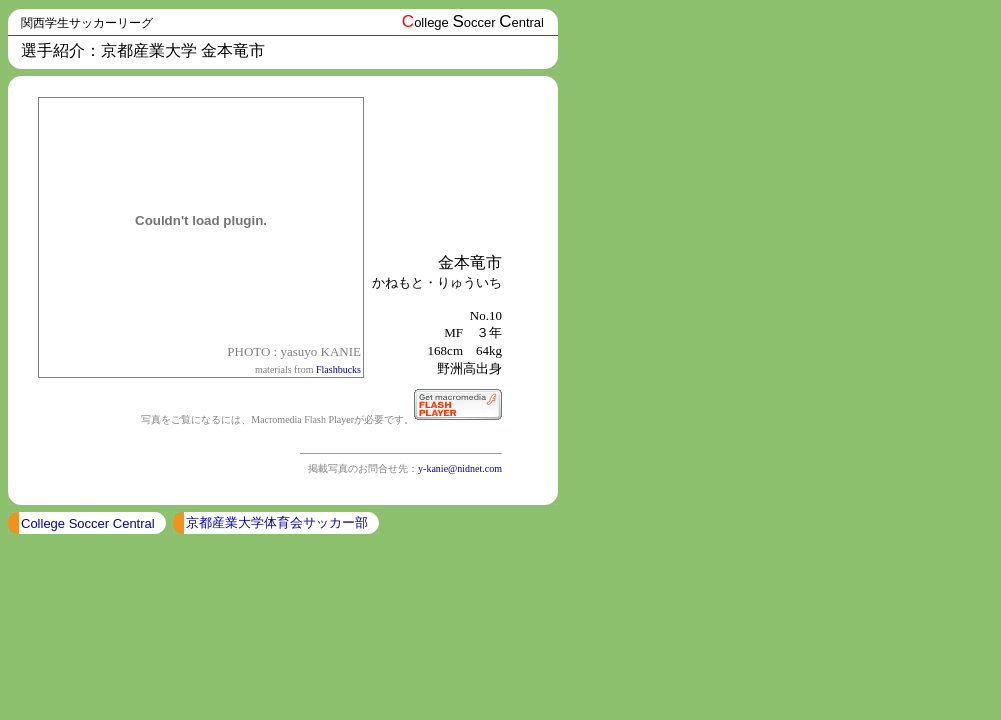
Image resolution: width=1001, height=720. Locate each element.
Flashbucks (338, 369)
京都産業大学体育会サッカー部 (277, 522)
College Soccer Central (88, 523)
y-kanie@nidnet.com (460, 468)
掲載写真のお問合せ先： (363, 468)
